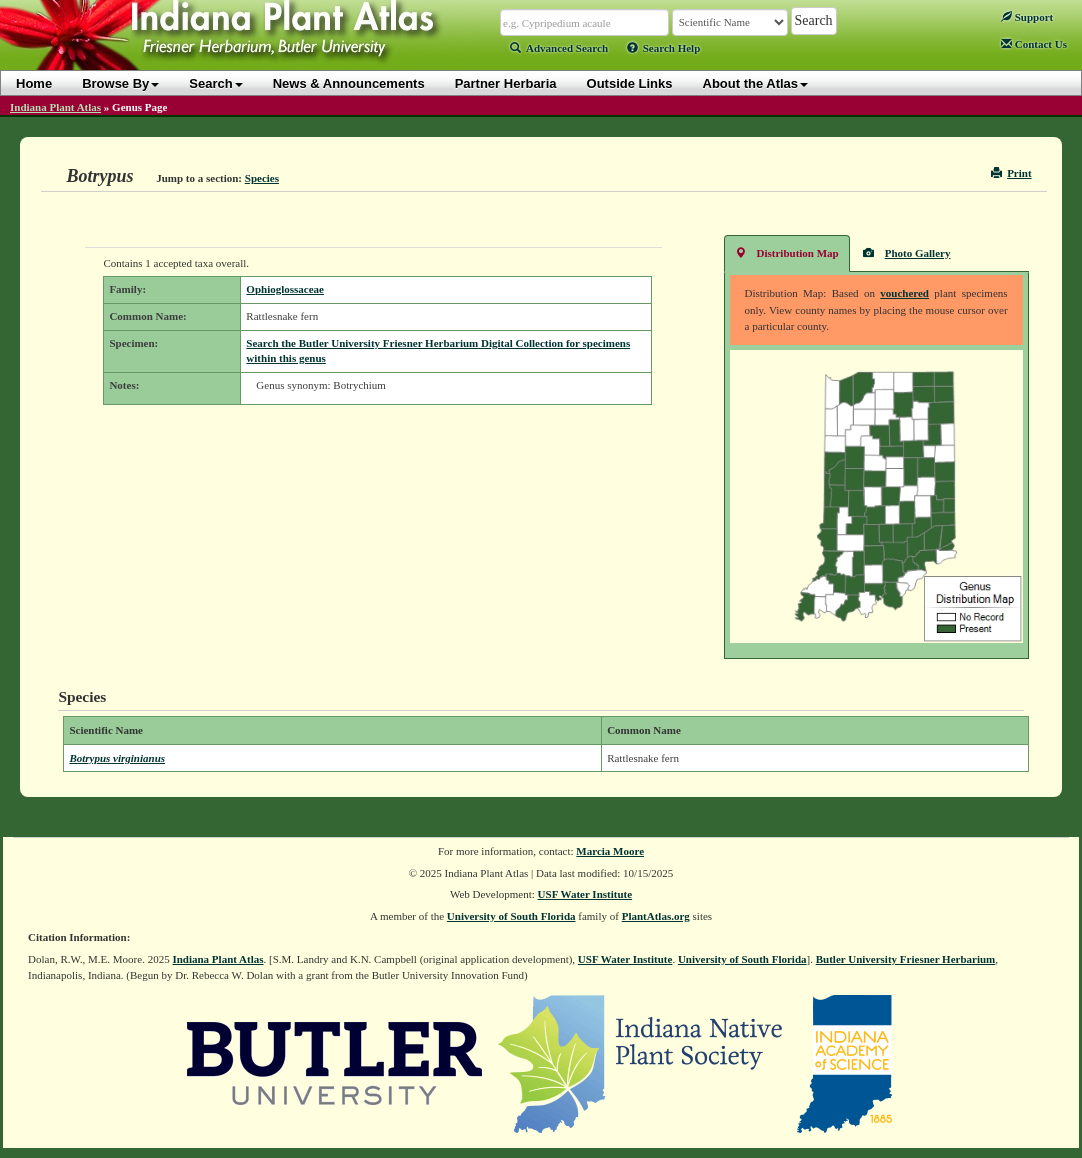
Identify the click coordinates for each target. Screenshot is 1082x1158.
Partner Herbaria (506, 83)
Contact (1034, 44)
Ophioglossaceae (285, 289)
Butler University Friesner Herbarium (906, 959)
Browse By (120, 83)
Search (215, 83)
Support (1027, 17)
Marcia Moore (610, 851)
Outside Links (630, 83)
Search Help (664, 48)
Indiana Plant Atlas (55, 107)
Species (262, 178)
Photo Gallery (907, 252)
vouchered (904, 293)
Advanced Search (559, 48)
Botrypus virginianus (117, 758)
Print (1011, 173)
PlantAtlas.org (656, 916)
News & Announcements (349, 83)
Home (34, 83)
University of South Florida (511, 916)
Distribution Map (787, 252)
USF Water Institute (585, 894)
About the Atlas (756, 83)
